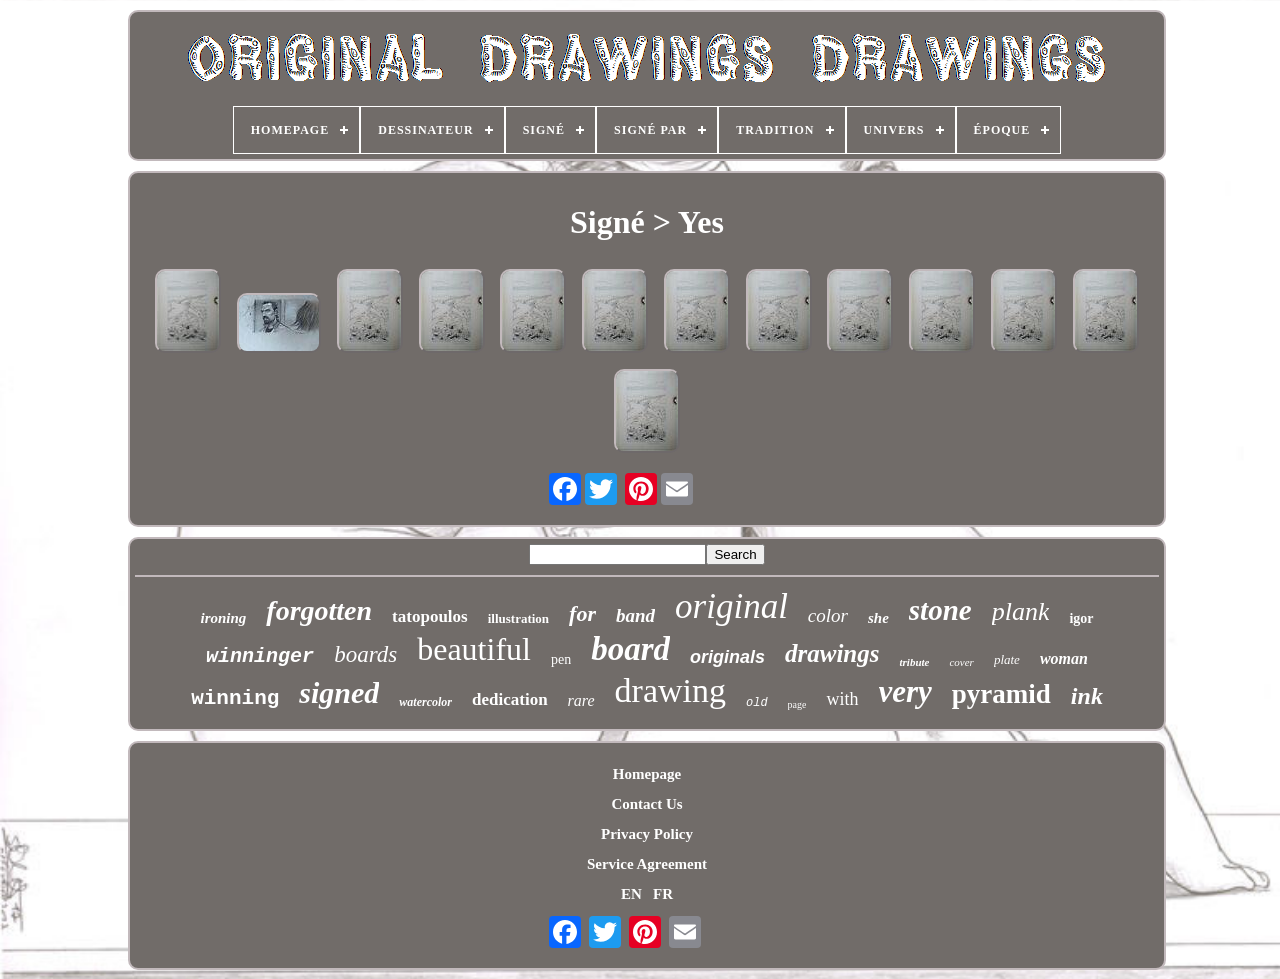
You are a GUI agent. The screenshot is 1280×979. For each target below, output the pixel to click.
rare (581, 700)
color (828, 615)
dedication (510, 699)
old (757, 703)
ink (1087, 696)
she (878, 618)
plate (1007, 659)
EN (631, 894)
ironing (223, 618)
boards (365, 654)
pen (561, 659)
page (797, 704)
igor (1081, 618)
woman (1064, 658)
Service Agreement (647, 864)
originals (727, 657)
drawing (670, 690)
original (731, 606)
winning (235, 698)
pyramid (1001, 694)
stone (940, 610)
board (630, 649)
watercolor (425, 702)
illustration (518, 618)
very (905, 691)
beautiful (474, 649)
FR (663, 894)
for (582, 613)
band (635, 615)
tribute (914, 662)
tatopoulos (430, 616)
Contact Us (646, 804)
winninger (260, 656)
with (842, 699)
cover (961, 662)
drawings (832, 653)
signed (339, 692)
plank (1021, 611)
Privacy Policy (647, 834)
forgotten (319, 610)
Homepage (647, 774)
